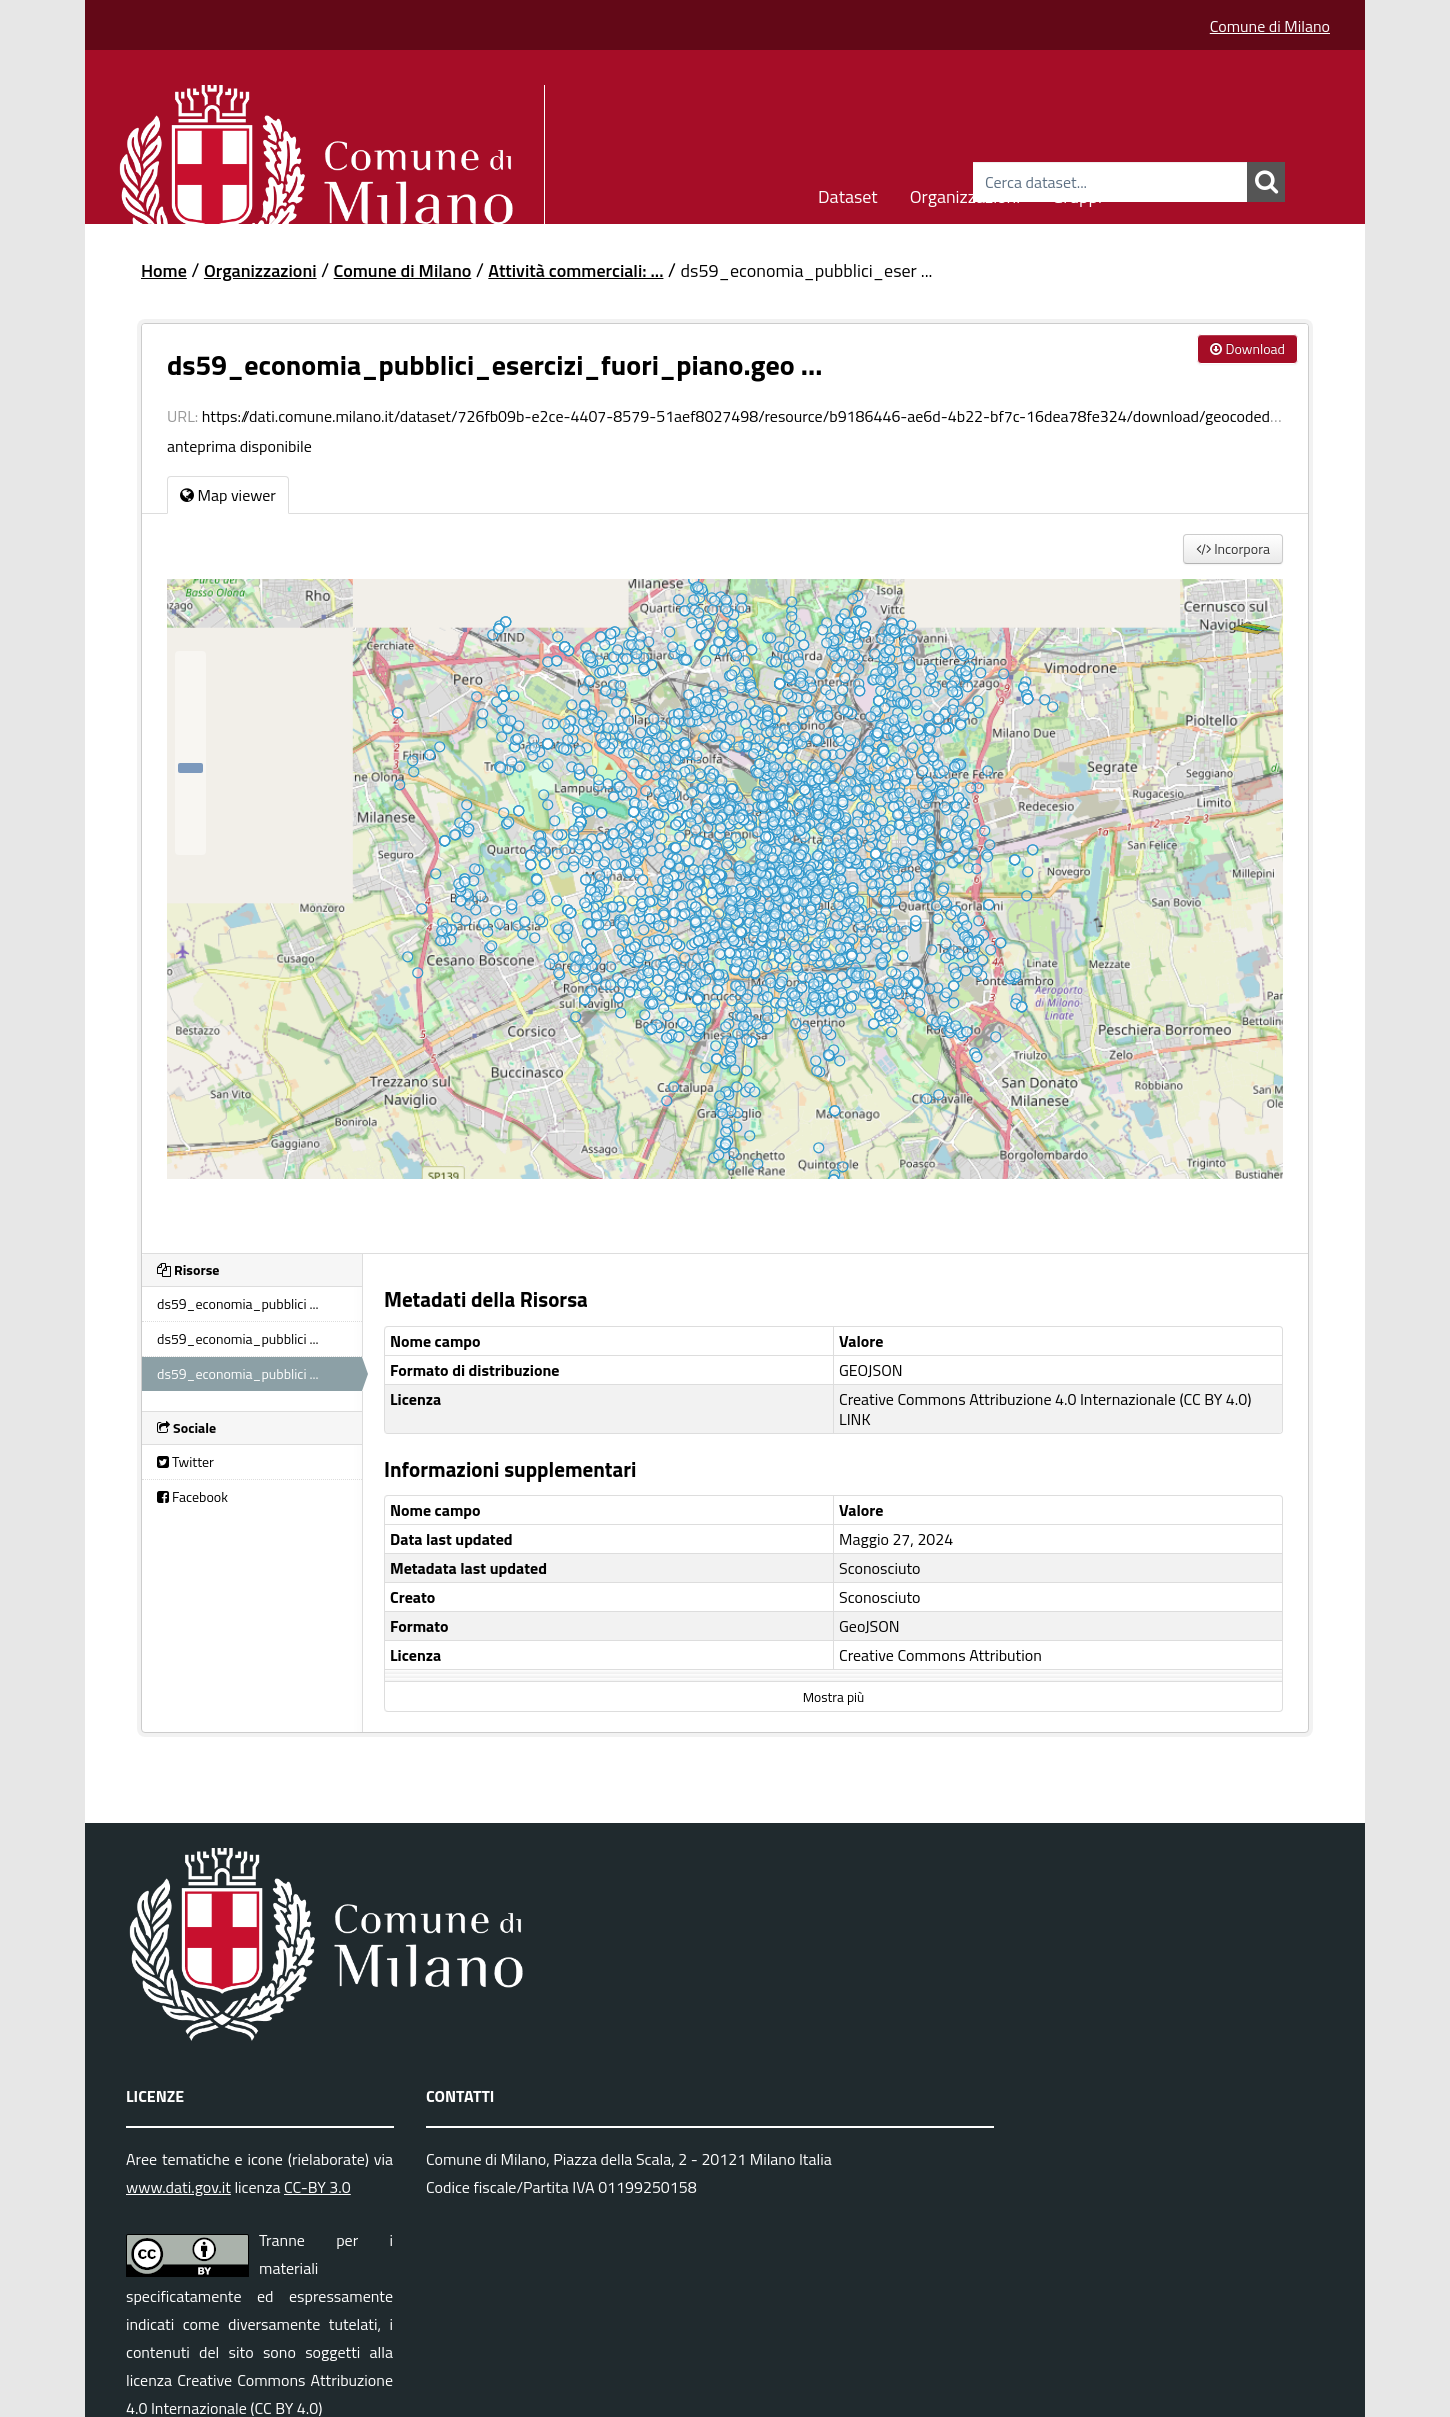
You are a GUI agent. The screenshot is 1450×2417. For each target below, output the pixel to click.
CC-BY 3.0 (317, 2187)
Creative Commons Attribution (940, 1655)
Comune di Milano (1270, 26)
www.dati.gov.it (178, 2187)
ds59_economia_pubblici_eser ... (806, 270)
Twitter (185, 1461)
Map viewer (228, 495)
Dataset (848, 193)
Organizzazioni (965, 193)
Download (1247, 348)
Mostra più (833, 1697)
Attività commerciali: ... (575, 270)
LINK (855, 1419)
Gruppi (1077, 193)
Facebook (192, 1496)
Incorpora (1233, 548)
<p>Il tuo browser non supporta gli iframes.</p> (725, 904)
